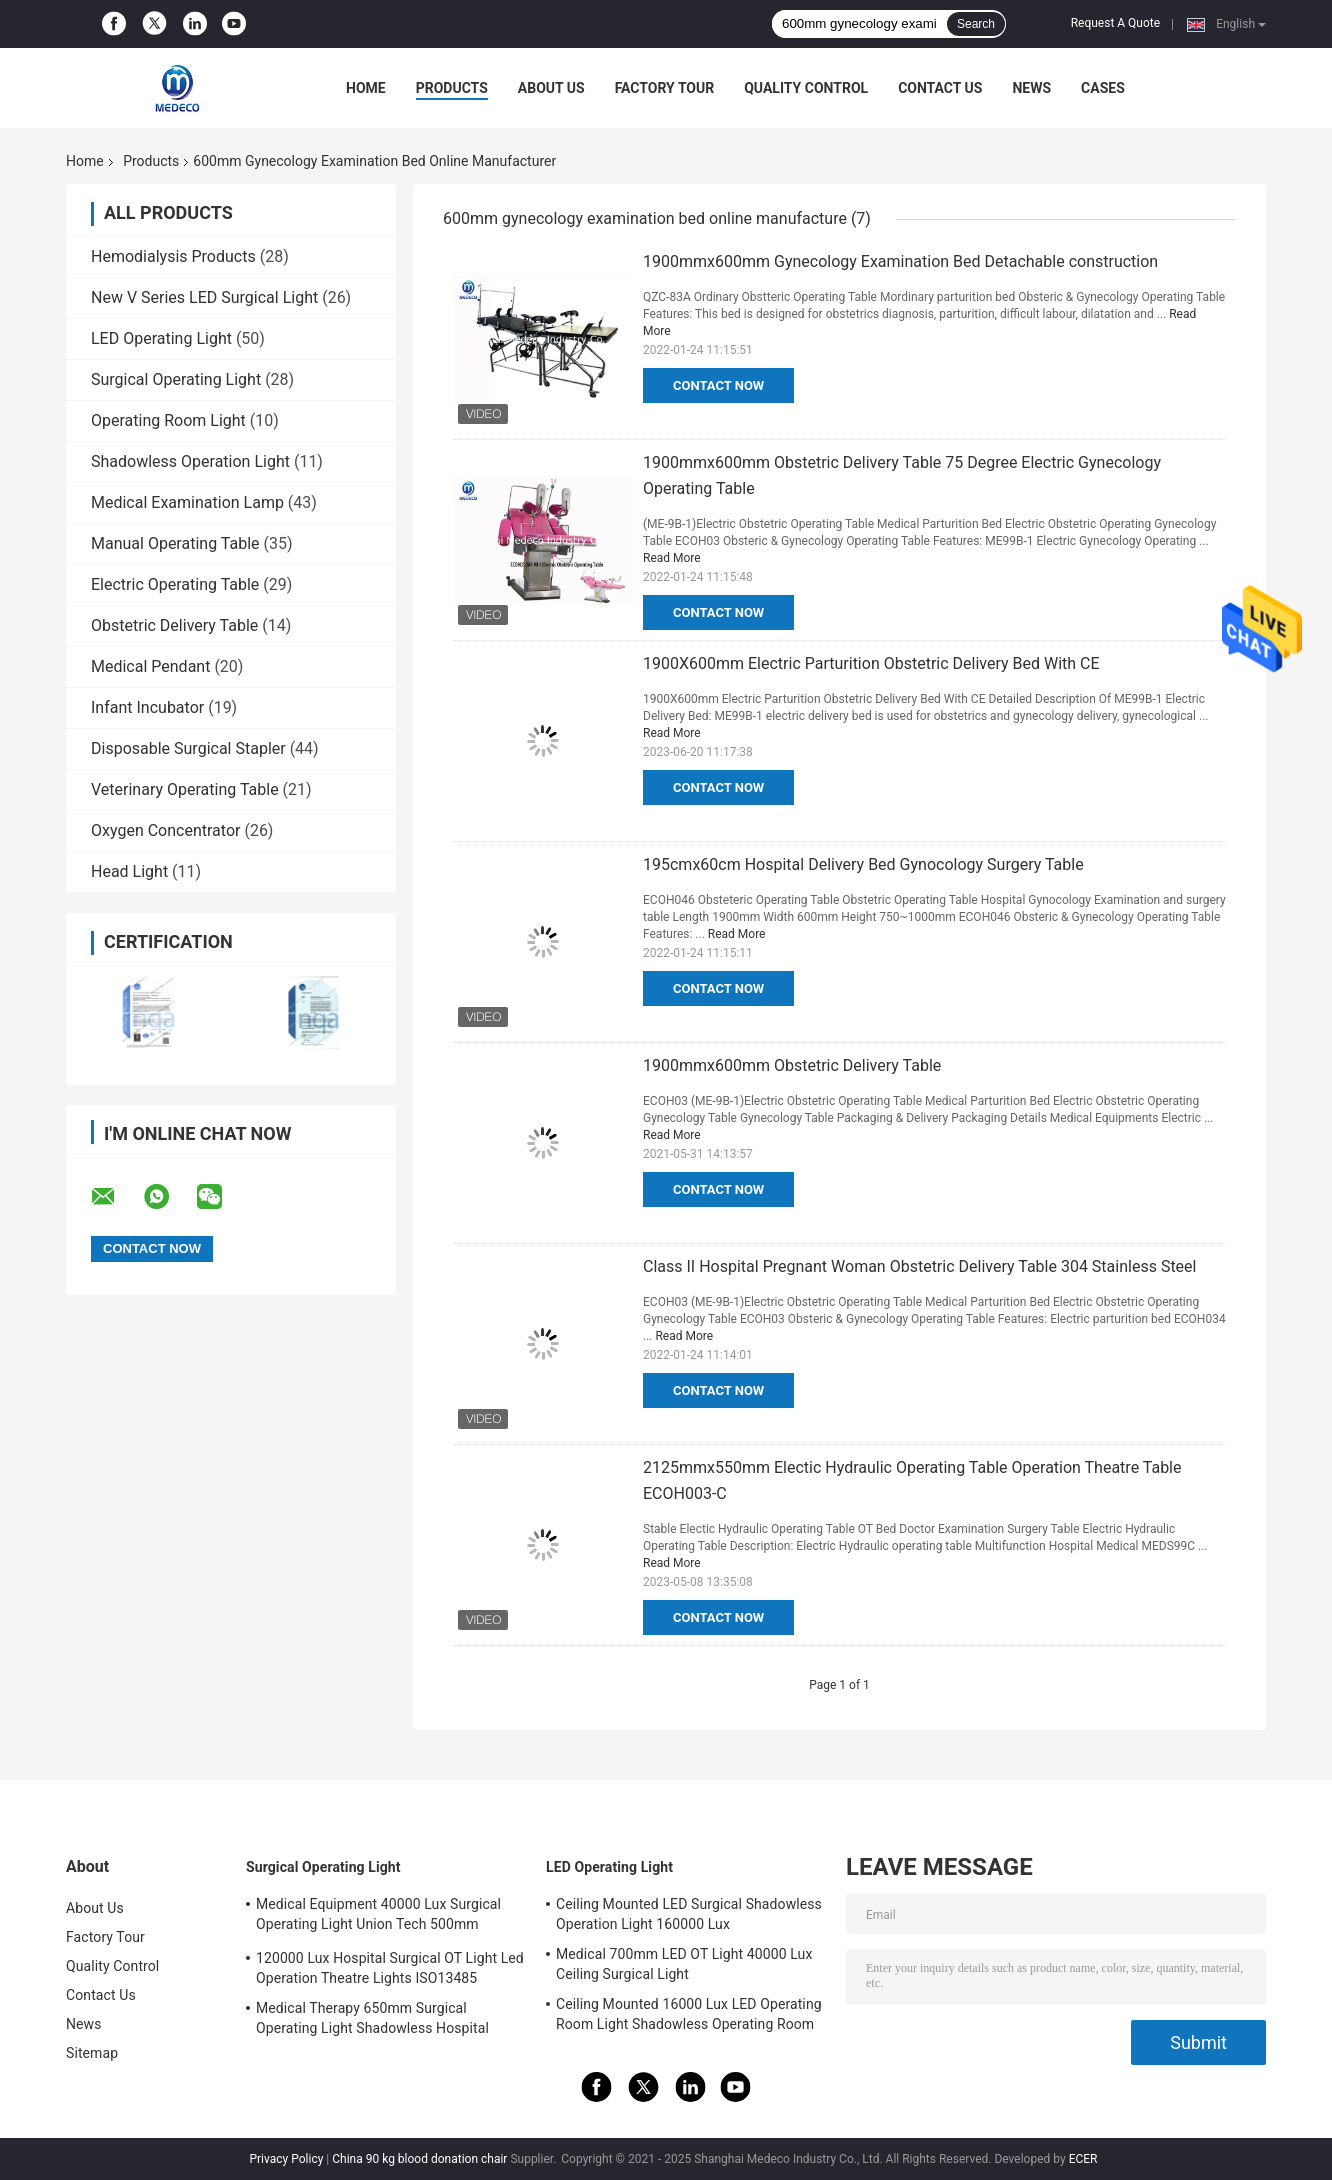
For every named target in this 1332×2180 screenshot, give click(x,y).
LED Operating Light (161, 338)
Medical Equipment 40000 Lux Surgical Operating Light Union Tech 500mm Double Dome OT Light (378, 1917)
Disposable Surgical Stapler (188, 748)
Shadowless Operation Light (190, 461)
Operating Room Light (168, 420)
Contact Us (940, 88)
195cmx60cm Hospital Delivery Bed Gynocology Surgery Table (863, 864)
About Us (551, 88)
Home (366, 88)
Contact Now (718, 385)
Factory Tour (665, 88)
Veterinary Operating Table (185, 789)
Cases (1103, 88)
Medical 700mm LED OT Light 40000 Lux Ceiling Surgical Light (684, 1964)
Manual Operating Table (175, 543)
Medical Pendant (150, 666)
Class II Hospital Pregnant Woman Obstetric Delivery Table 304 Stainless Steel (919, 1266)
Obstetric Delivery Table (174, 625)
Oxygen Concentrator (165, 830)
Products (452, 88)
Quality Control (806, 88)
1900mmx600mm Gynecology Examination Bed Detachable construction (900, 261)
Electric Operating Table (175, 584)
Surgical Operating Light (176, 379)
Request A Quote (1115, 23)
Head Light (129, 871)
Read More (672, 558)
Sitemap (92, 2053)
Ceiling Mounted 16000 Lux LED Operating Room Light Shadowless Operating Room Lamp (689, 2017)
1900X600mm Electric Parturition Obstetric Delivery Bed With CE (871, 663)
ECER (1083, 2159)
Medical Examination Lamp (187, 502)
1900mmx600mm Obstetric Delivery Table (792, 1065)
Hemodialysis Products (173, 256)
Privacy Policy (286, 2159)
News (1031, 88)
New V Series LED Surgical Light (204, 297)
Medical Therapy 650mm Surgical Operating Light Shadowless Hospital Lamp (372, 2021)
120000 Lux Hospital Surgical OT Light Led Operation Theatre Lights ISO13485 (390, 1968)
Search (976, 24)
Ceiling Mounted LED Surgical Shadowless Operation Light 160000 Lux (689, 1914)
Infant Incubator (147, 707)
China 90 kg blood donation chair (419, 2159)
